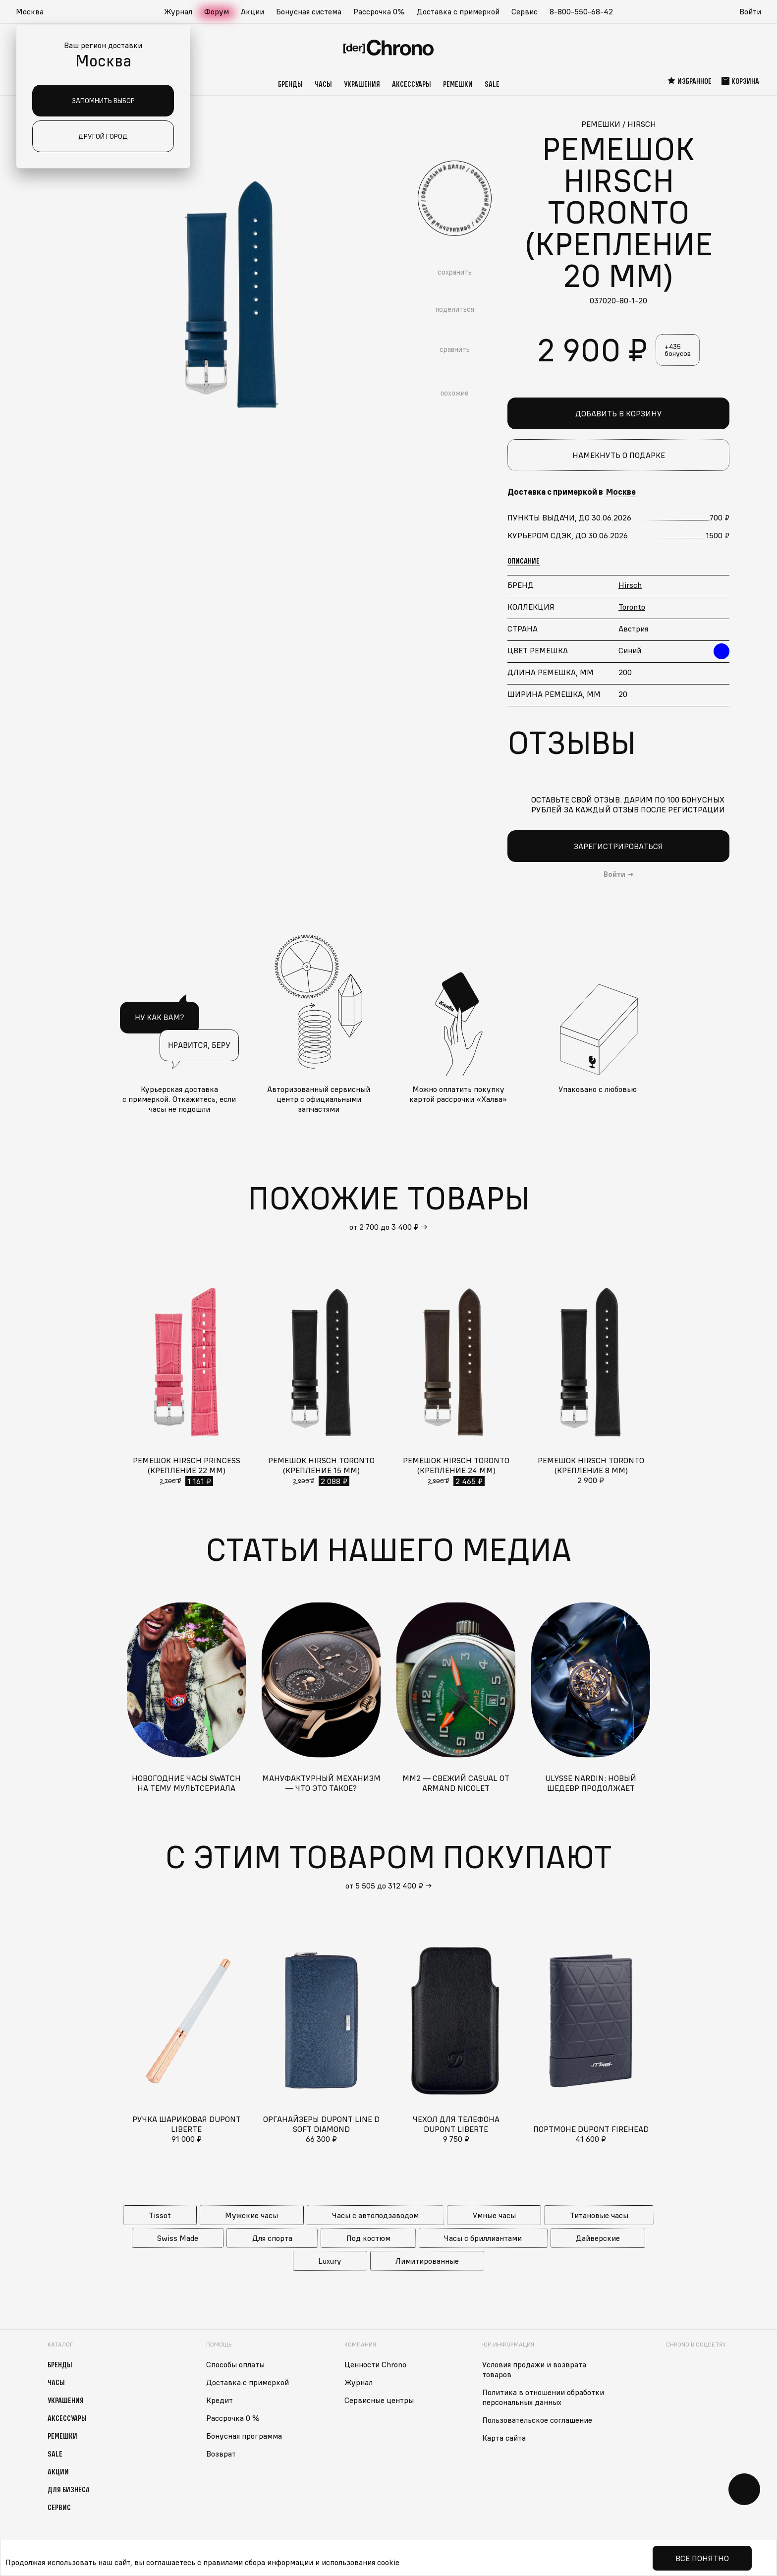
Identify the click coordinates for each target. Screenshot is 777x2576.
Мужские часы (251, 2215)
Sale (492, 84)
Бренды (290, 84)
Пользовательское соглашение (537, 2420)
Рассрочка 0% (379, 11)
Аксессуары (411, 84)
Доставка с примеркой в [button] (571, 492)
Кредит (219, 2400)
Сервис (524, 11)
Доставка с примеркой (458, 11)
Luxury (329, 2261)
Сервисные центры (379, 2400)
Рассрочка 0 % (233, 2418)
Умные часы (494, 2215)
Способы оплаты (235, 2364)
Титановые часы (599, 2215)
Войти (750, 11)
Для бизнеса (69, 2489)
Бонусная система (308, 11)
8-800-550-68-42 (581, 11)
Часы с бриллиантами (483, 2238)
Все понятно (702, 2558)
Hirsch (630, 585)
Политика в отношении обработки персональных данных (543, 2397)
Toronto (631, 607)
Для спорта (272, 2238)
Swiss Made (177, 2238)
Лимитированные (427, 2261)
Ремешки (458, 84)
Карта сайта (504, 2438)
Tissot (160, 2215)
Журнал (178, 11)
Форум (216, 11)
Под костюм (368, 2238)
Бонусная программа (244, 2436)
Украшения (362, 84)
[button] (35, 12)
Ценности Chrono (375, 2364)
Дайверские (598, 2238)
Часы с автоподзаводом (375, 2215)
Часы (323, 84)
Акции (252, 11)
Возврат (221, 2454)
